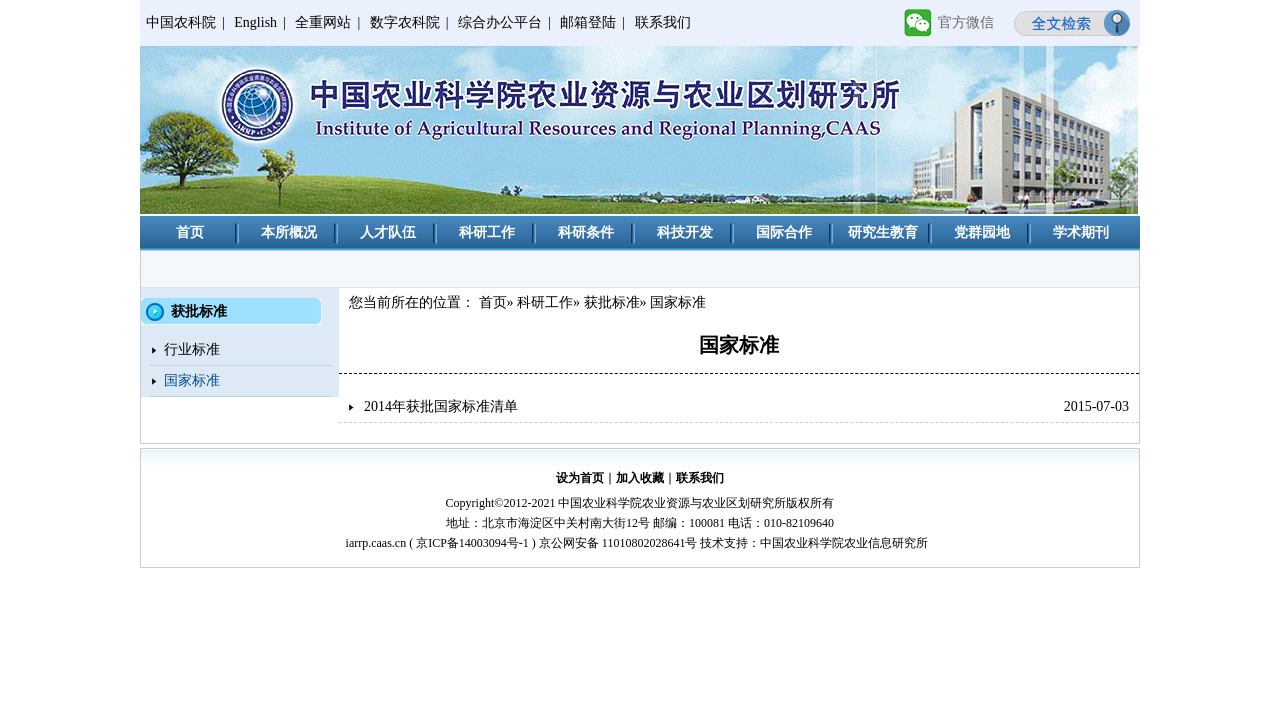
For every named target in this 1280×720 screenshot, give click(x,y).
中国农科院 (181, 22)
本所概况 (289, 232)
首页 (190, 232)
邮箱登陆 (588, 22)
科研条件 (586, 232)
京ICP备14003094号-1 (472, 543)
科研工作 (487, 232)
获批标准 (612, 302)
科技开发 (685, 232)
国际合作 (784, 232)
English (255, 22)
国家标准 (192, 380)
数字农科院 (405, 22)
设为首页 (580, 478)
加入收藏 (640, 478)
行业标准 (192, 349)
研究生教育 (883, 232)
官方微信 (966, 22)
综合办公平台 (500, 22)
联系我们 (663, 22)
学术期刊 (1081, 232)
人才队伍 (388, 232)
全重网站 (323, 22)
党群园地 (982, 232)
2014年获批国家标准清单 (441, 406)
